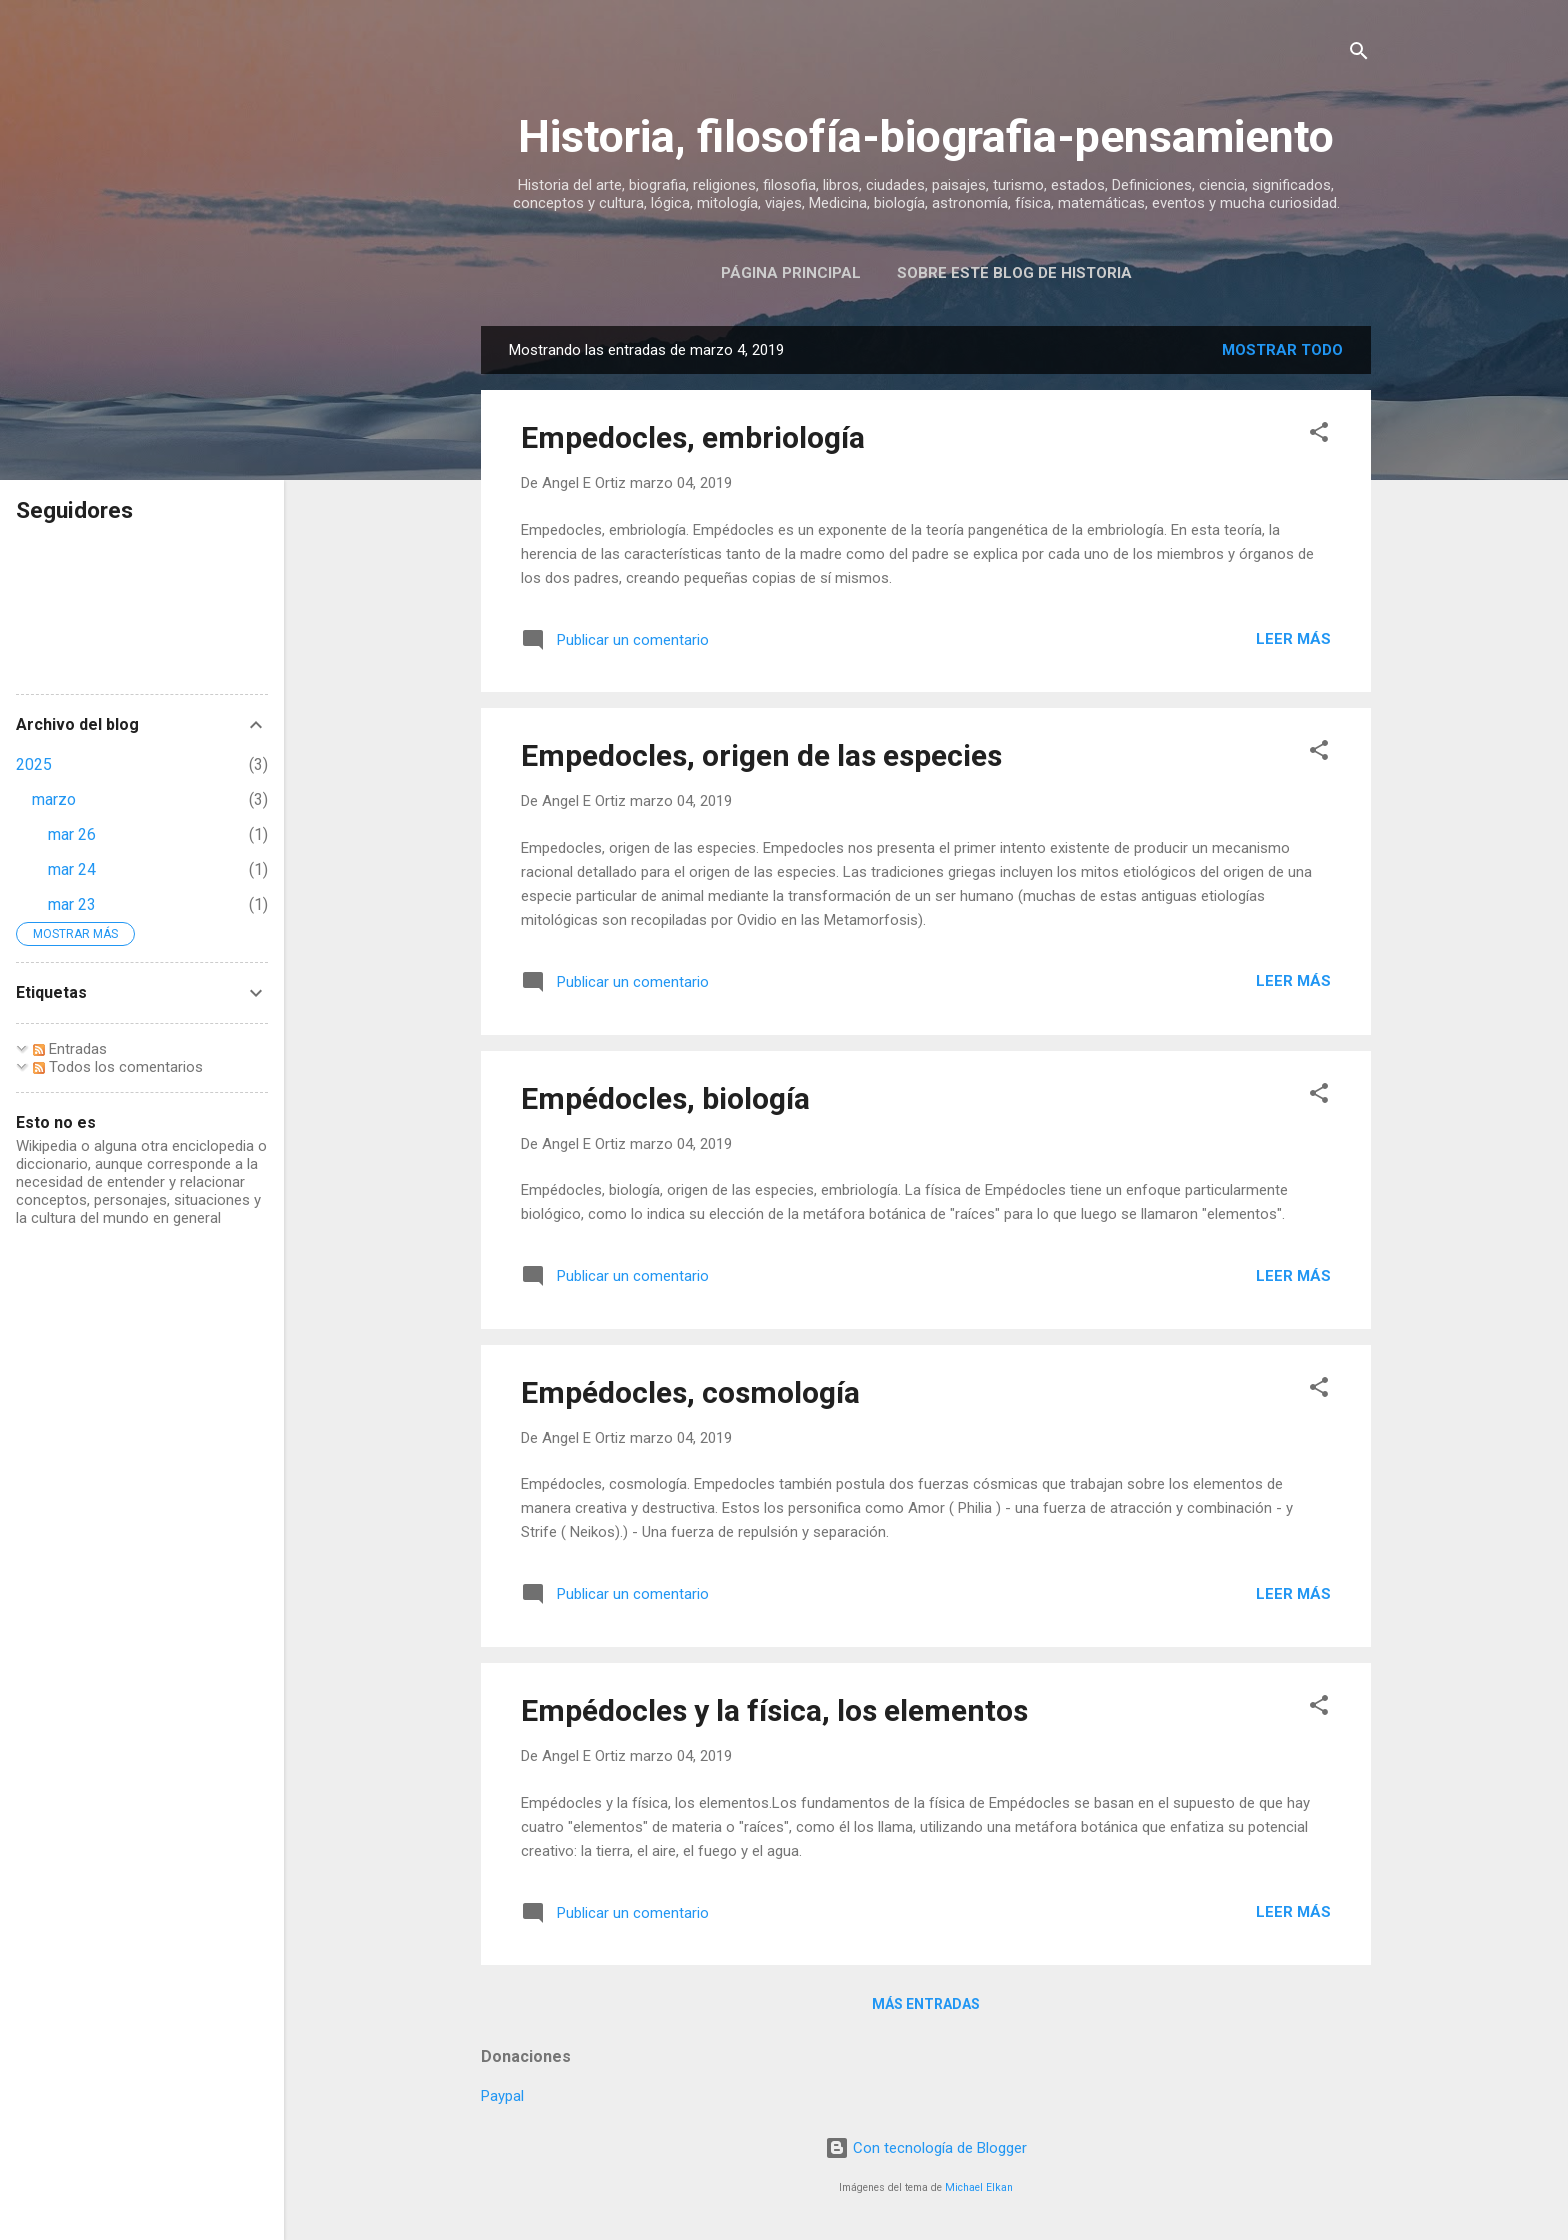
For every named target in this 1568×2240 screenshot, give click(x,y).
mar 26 (72, 834)
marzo (54, 799)
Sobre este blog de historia (1014, 273)
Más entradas (926, 2004)
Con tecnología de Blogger (926, 2148)
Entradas (70, 1049)
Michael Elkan (979, 2187)
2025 (34, 764)
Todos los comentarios (118, 1067)
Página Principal (791, 273)
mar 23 (72, 904)
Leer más (1293, 639)
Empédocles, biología (665, 1098)
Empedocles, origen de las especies (761, 755)
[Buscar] (1359, 54)
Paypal (502, 2096)
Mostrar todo (1282, 350)
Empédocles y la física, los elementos (774, 1710)
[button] (1319, 435)
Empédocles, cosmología (690, 1392)
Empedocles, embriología (693, 437)
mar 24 (72, 869)
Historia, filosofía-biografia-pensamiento (926, 136)
